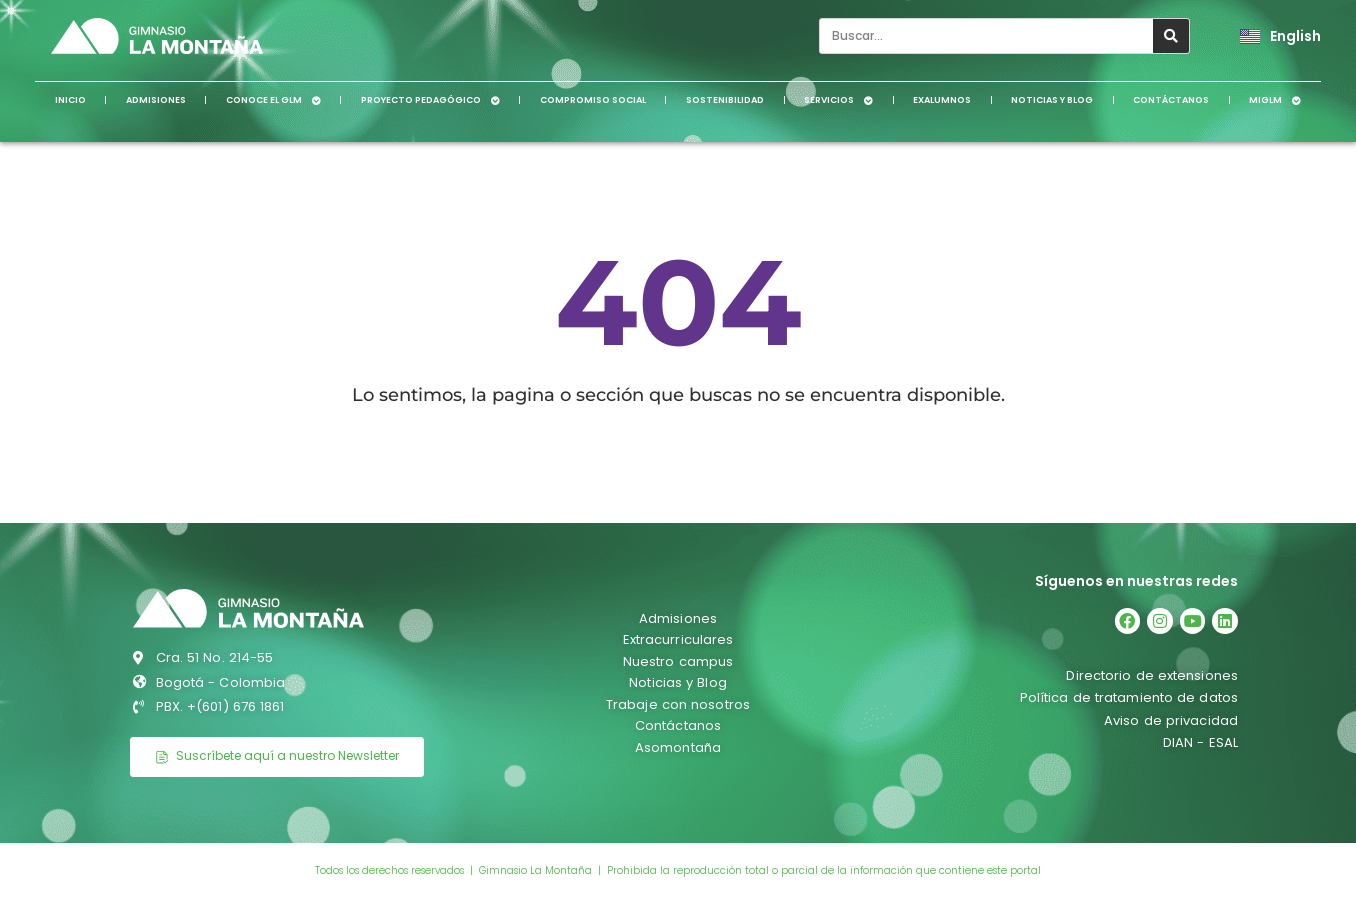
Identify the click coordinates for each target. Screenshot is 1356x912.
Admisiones (156, 100)
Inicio (70, 100)
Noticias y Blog (1052, 100)
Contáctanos (1171, 100)
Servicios (838, 100)
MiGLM (1275, 100)
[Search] (1171, 36)
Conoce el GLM (273, 100)
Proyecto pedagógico (430, 100)
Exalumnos (942, 100)
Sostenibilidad (725, 100)
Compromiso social (593, 100)
